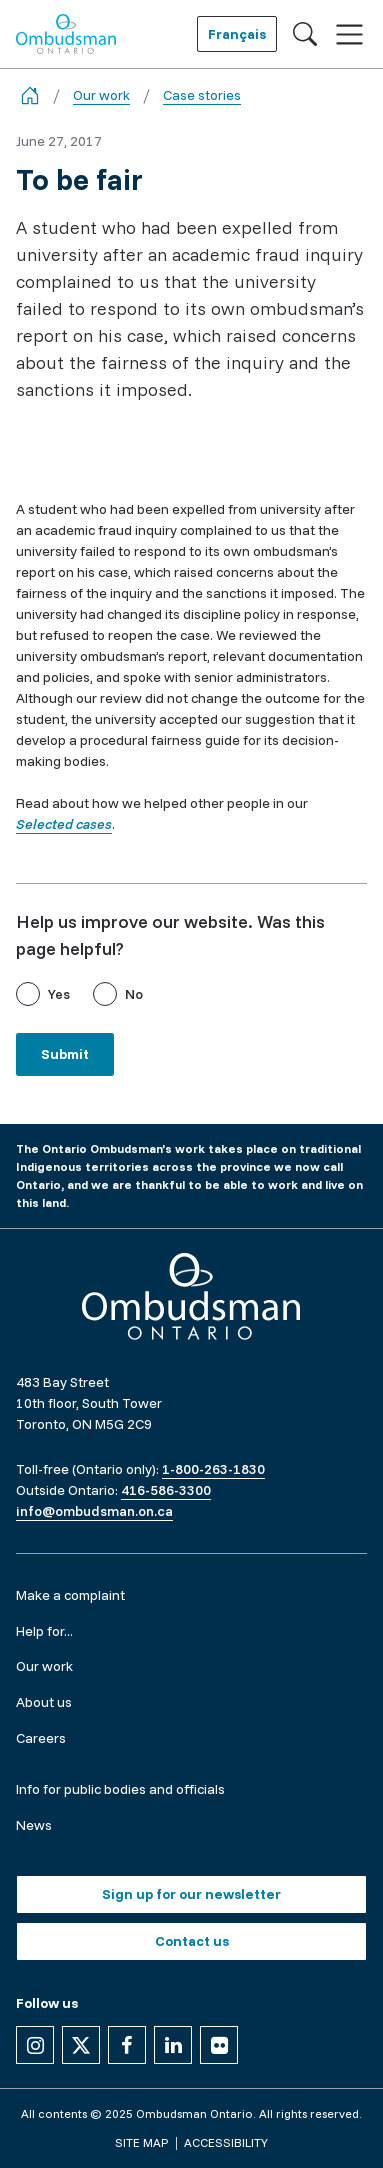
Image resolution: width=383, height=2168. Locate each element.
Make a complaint (70, 1595)
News (34, 1825)
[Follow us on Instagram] (35, 2045)
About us (44, 1702)
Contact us (192, 1941)
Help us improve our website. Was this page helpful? (170, 935)
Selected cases (64, 824)
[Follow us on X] (81, 2045)
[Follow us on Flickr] (219, 2045)
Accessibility (226, 2142)
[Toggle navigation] (349, 34)
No (134, 994)
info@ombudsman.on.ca (94, 1511)
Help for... (44, 1631)
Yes (59, 994)
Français (237, 34)
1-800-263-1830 (213, 1469)
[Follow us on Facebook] (127, 2045)
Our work (101, 95)
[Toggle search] (305, 34)
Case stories (202, 95)
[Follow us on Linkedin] (173, 2045)
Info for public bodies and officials (120, 1789)
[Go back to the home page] (30, 95)
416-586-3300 (166, 1490)
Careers (41, 1738)
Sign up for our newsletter (191, 1894)
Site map (141, 2142)
